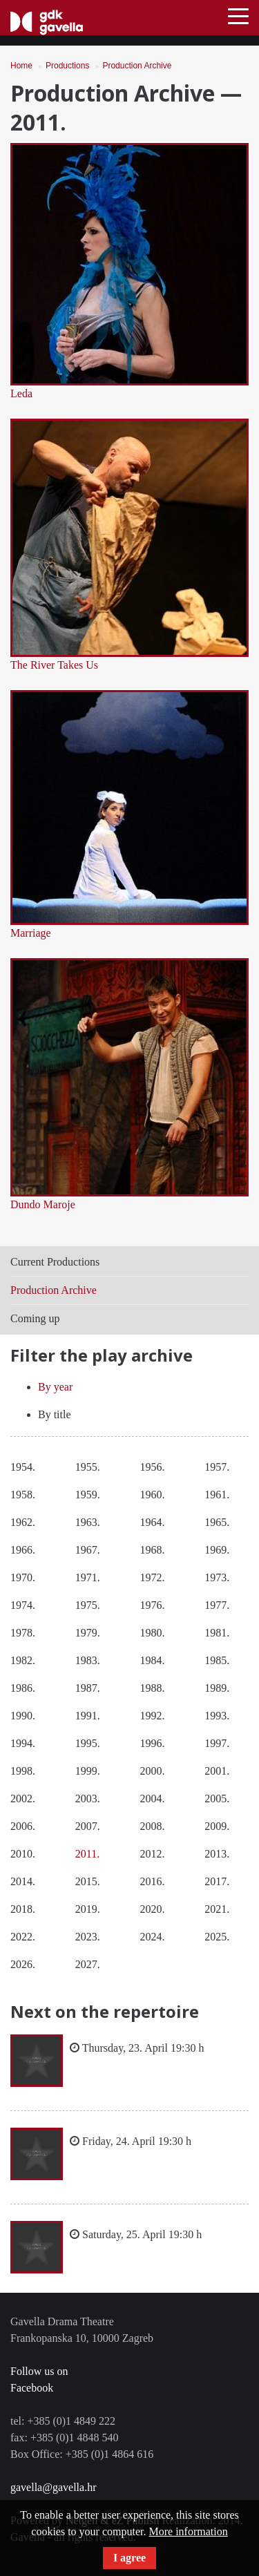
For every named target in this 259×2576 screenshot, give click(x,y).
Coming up (35, 1318)
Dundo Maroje (42, 1204)
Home (21, 65)
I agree (129, 2558)
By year (55, 1387)
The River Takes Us (54, 665)
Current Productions (54, 1262)
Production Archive (136, 65)
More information (187, 2531)
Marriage (30, 933)
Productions (67, 65)
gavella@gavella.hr (53, 2487)
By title (54, 1414)
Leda (21, 393)
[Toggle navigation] (238, 15)
